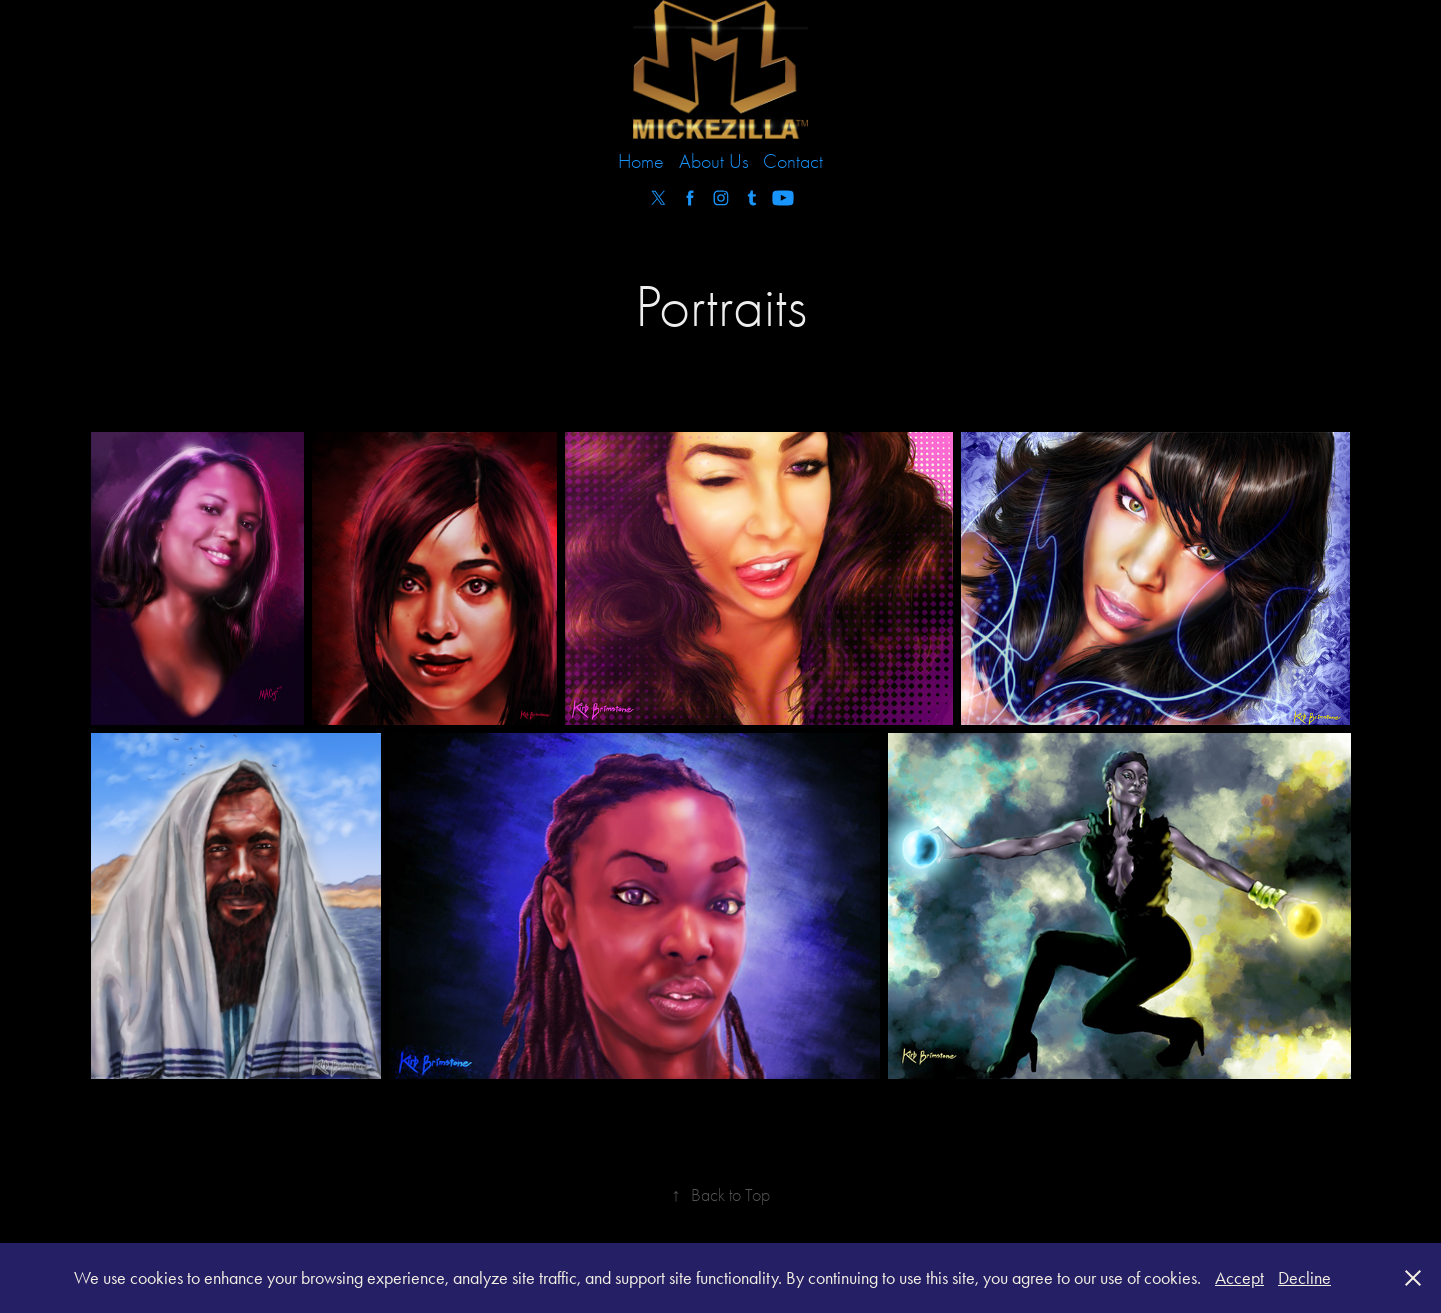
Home (641, 161)
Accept (1239, 1278)
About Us (714, 161)
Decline (1304, 1278)
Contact (793, 161)
